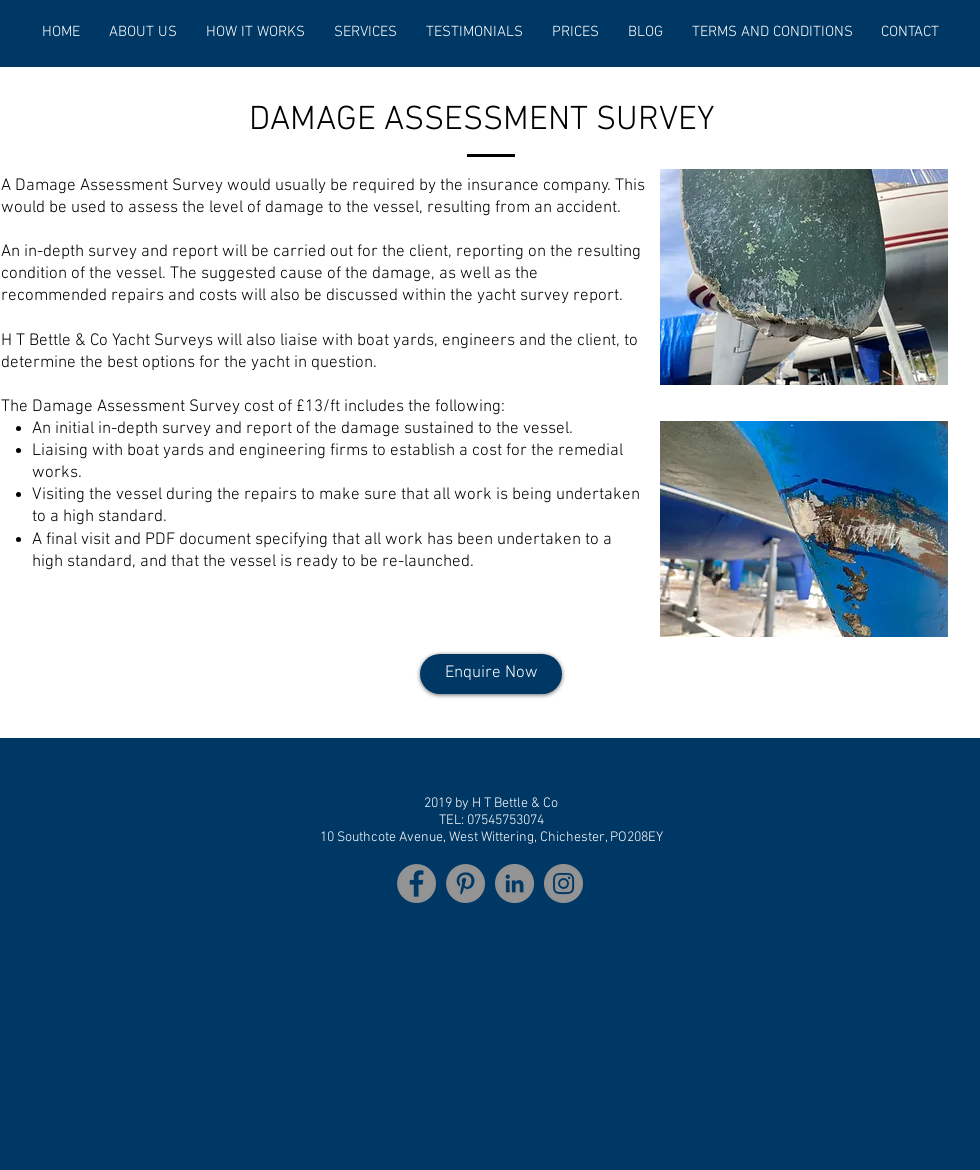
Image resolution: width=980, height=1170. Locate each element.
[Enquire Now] (491, 674)
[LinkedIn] (514, 883)
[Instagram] (563, 883)
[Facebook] (416, 883)
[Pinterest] (465, 883)
